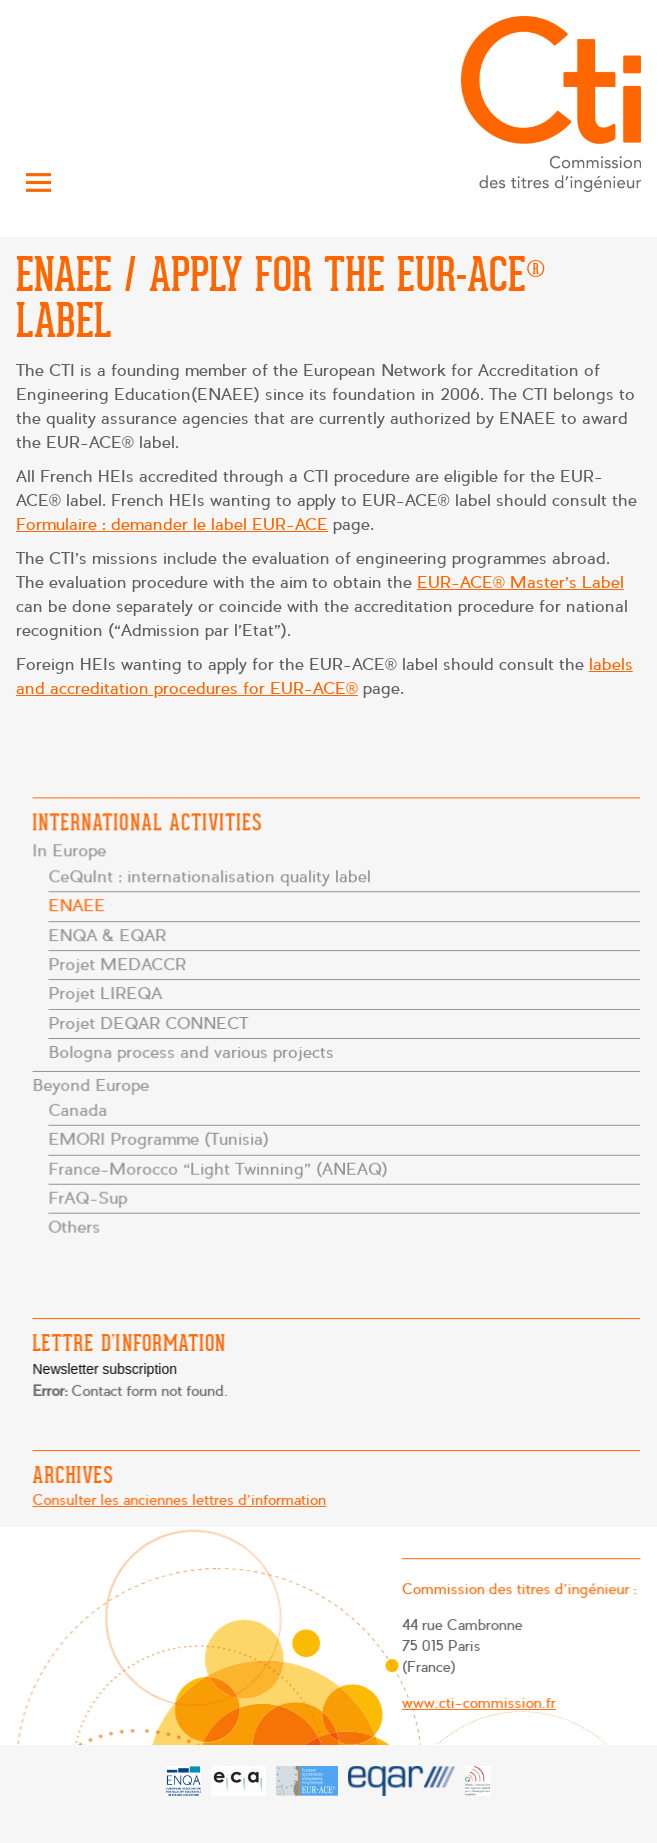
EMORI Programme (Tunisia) (160, 1138)
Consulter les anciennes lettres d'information (180, 1500)
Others (76, 1225)
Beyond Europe (93, 1084)
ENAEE (79, 906)
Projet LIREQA (107, 993)
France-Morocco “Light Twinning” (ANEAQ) (219, 1167)
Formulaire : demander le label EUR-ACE (172, 524)
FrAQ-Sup (90, 1196)
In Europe (71, 852)
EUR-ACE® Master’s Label (520, 582)
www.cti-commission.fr (477, 1703)
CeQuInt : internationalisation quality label (210, 877)
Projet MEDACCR (119, 964)
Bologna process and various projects (192, 1052)
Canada (80, 1109)
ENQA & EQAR (109, 935)
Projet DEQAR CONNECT (150, 1023)
